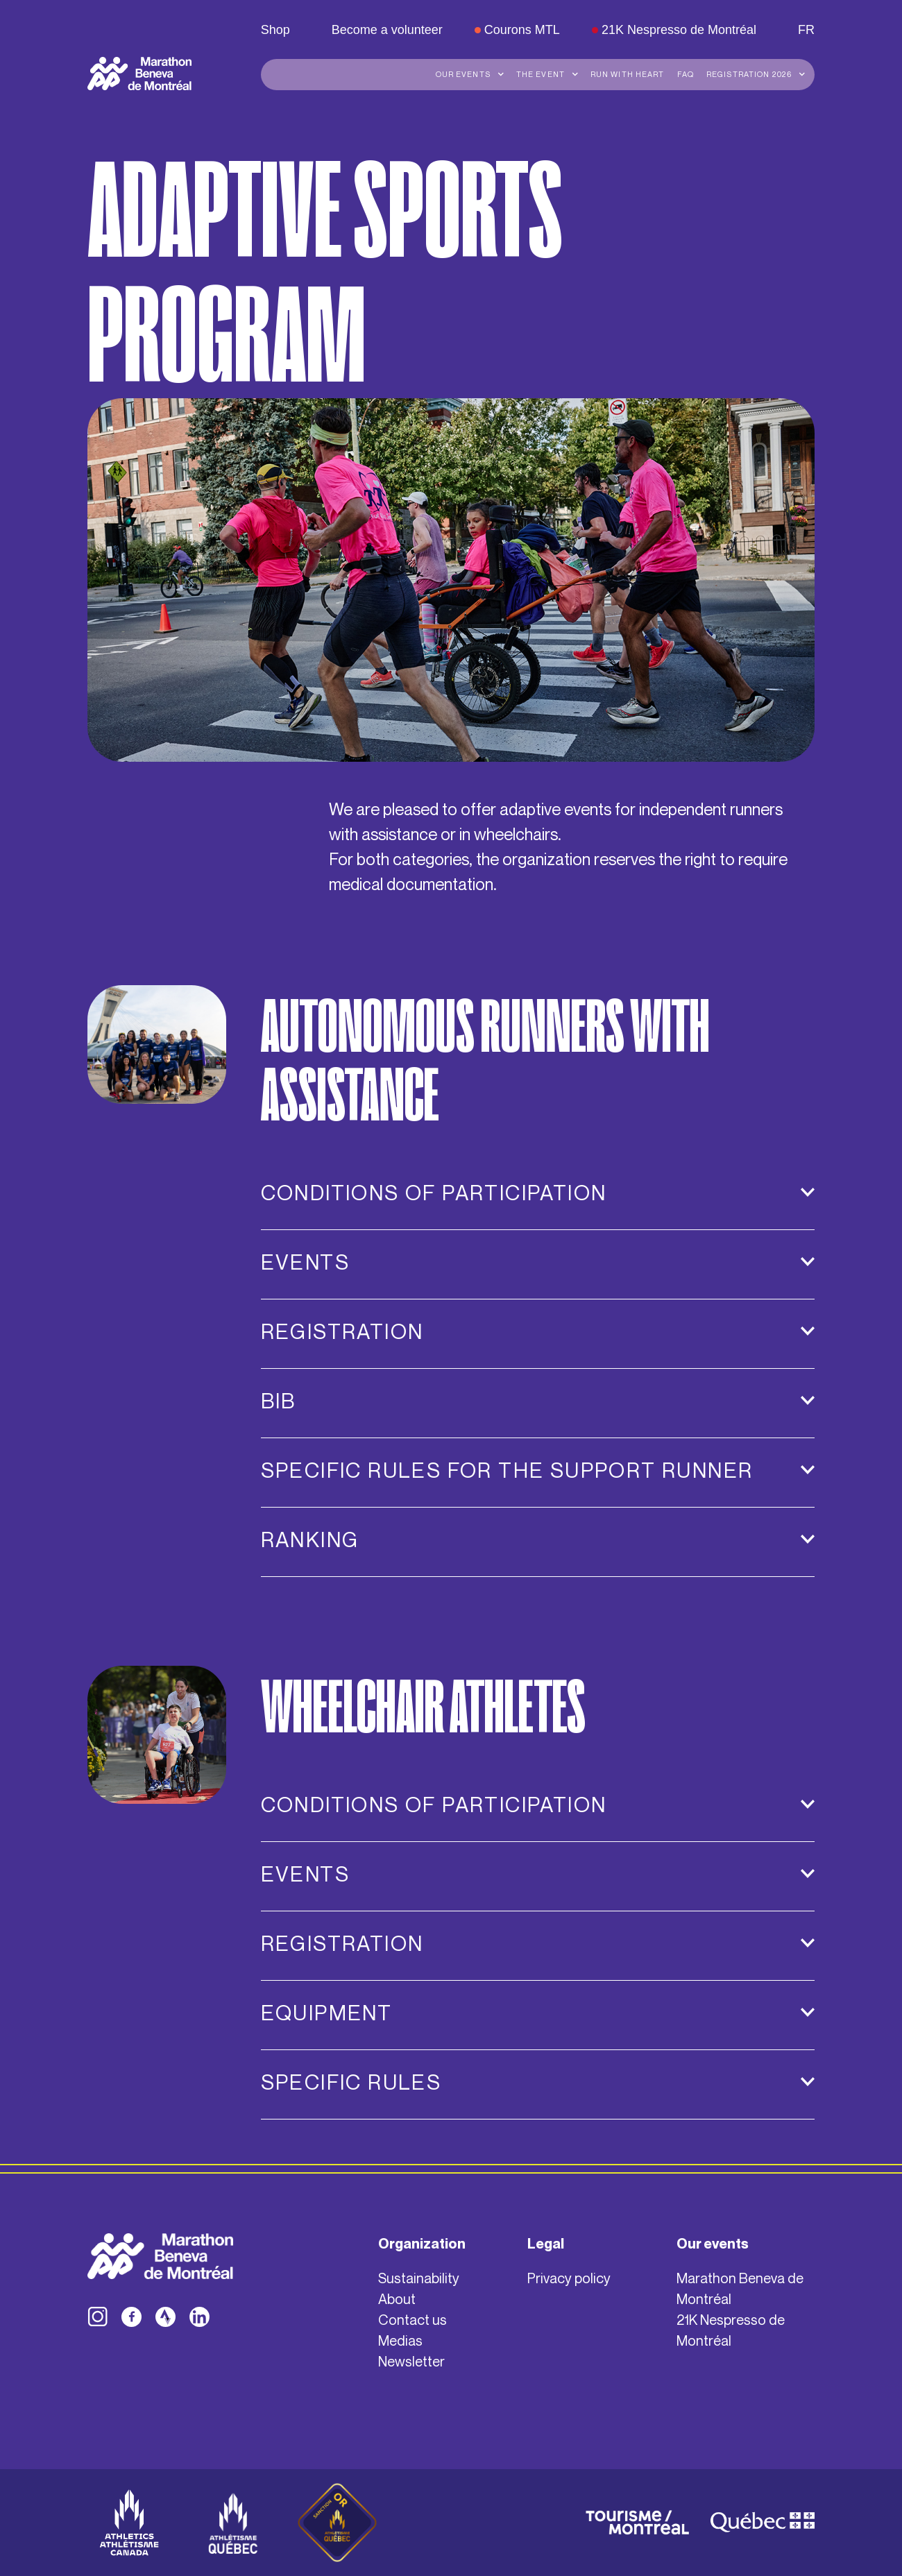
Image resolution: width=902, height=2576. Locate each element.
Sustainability (418, 2278)
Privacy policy (569, 2278)
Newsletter (411, 2361)
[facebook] (131, 2317)
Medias (400, 2340)
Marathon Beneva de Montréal (739, 2288)
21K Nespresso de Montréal (730, 2330)
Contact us (412, 2319)
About (397, 2299)
